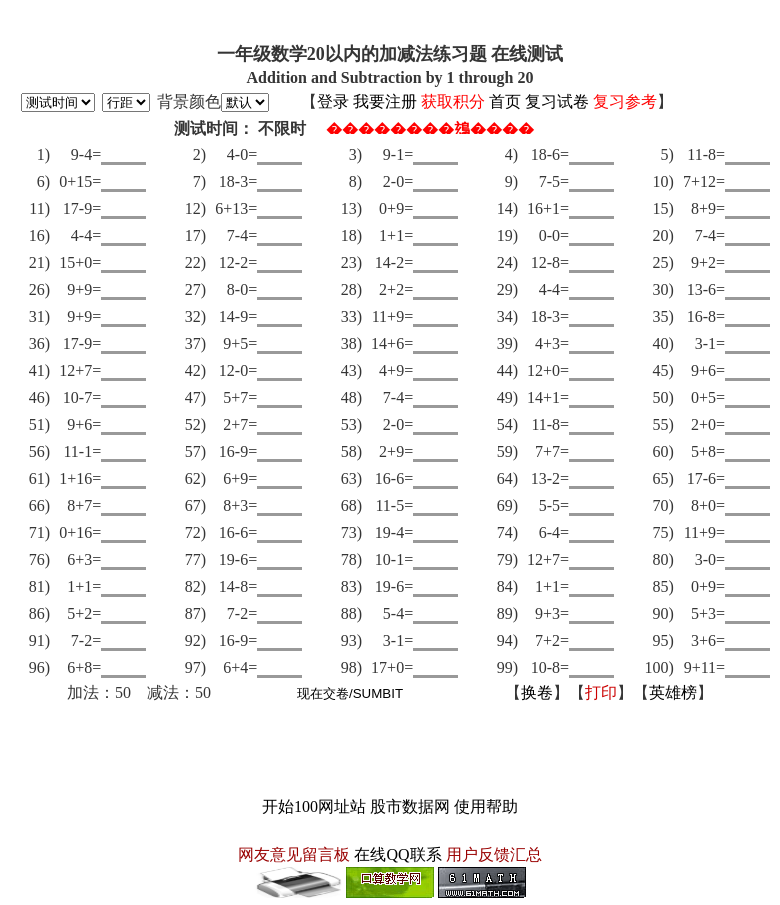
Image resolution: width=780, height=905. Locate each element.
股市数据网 (410, 806)
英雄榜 (673, 692)
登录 (333, 101)
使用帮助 (486, 806)
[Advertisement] (390, 750)
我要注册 (385, 101)
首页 (505, 101)
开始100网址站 (314, 806)
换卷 (537, 692)
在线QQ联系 (397, 854)
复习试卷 (557, 101)
